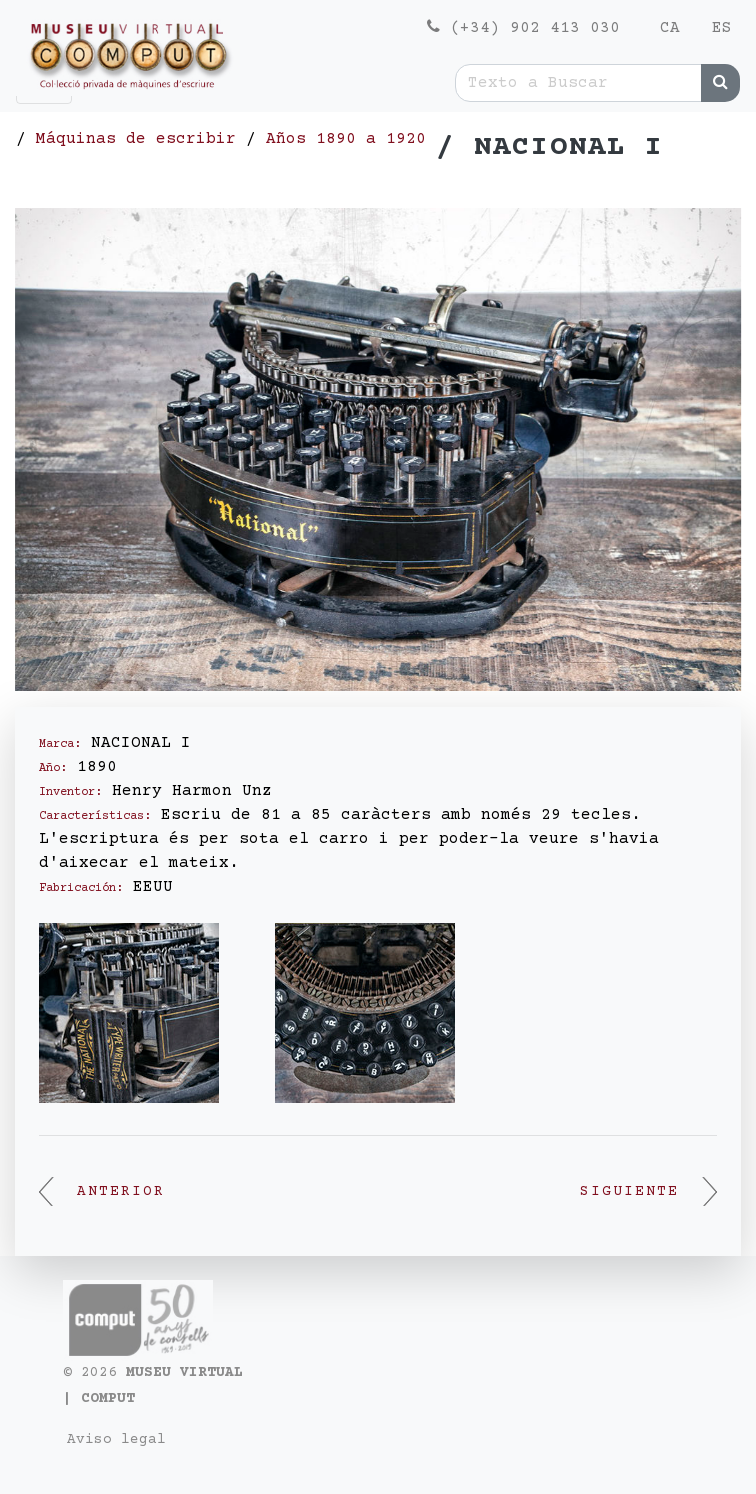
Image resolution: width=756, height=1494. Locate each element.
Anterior (102, 1192)
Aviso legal (116, 1440)
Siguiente (648, 1192)
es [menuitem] (722, 28)
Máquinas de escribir (136, 139)
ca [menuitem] (670, 28)
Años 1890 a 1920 (346, 139)
